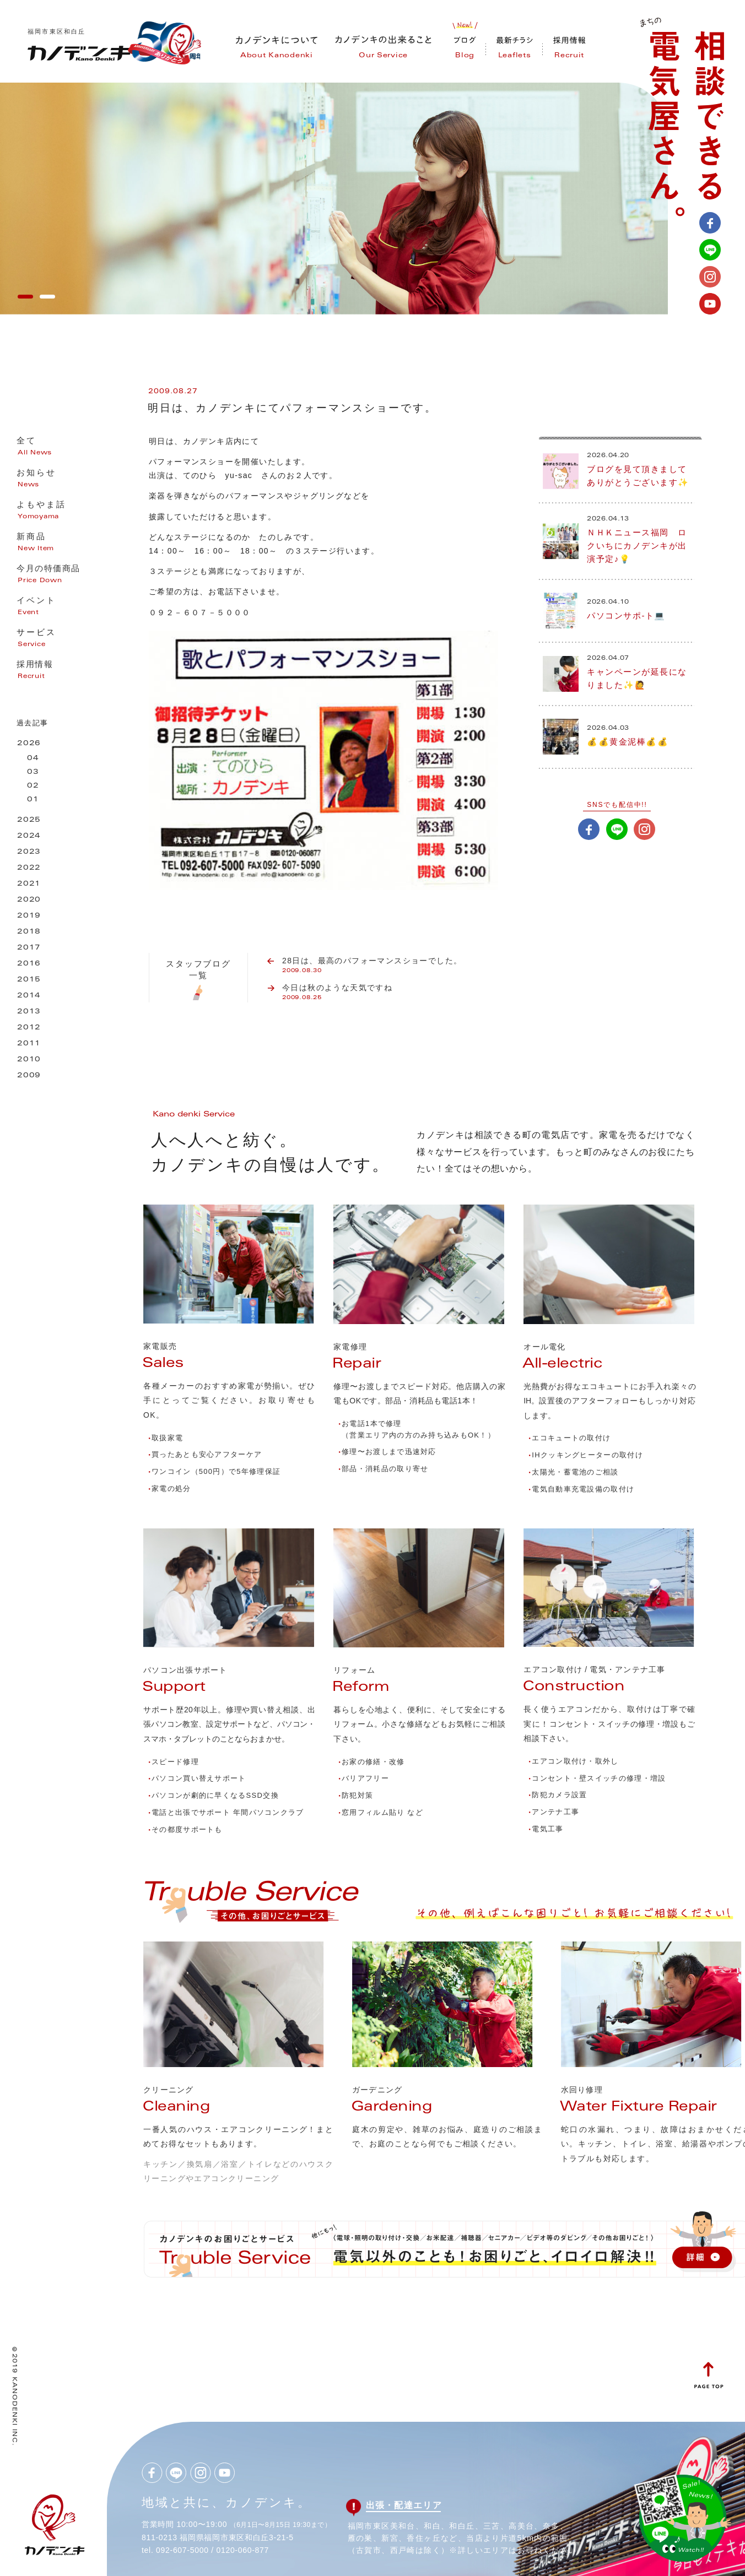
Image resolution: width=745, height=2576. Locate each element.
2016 (29, 964)
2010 (29, 1060)
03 (33, 772)
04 (33, 758)
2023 (29, 852)
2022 (29, 868)
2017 (29, 948)
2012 (29, 1028)
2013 (29, 1012)
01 (33, 800)
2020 (29, 900)
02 (33, 786)
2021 (29, 884)
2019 (29, 916)
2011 (29, 1044)
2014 (29, 996)
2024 (29, 836)
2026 (29, 743)
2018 (29, 932)
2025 (29, 820)
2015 (29, 980)
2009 (29, 1076)
